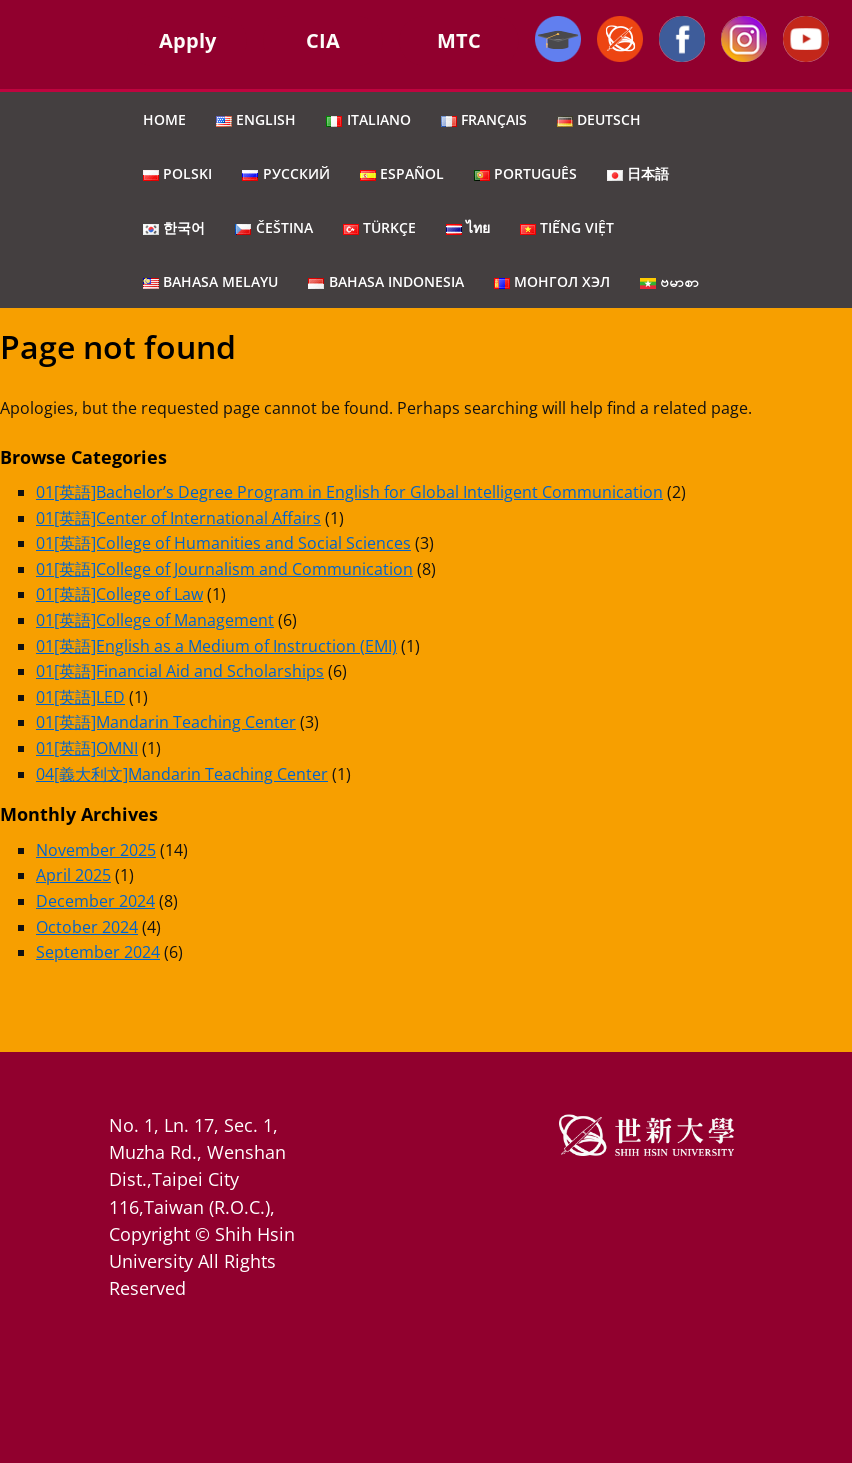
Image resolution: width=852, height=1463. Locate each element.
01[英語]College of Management (155, 620)
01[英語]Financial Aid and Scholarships (180, 671)
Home (164, 119)
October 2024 (87, 927)
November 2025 (96, 850)
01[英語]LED (80, 697)
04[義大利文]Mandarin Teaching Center (182, 774)
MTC (459, 40)
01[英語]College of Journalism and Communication (224, 569)
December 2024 (95, 901)
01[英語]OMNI (87, 748)
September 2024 (98, 952)
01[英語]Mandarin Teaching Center (166, 722)
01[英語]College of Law (119, 594)
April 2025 (73, 875)
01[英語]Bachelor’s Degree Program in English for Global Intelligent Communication (349, 492)
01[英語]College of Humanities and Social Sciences (223, 543)
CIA (323, 40)
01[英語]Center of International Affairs (178, 518)
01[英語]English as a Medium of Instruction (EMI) (216, 646)
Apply (187, 40)
